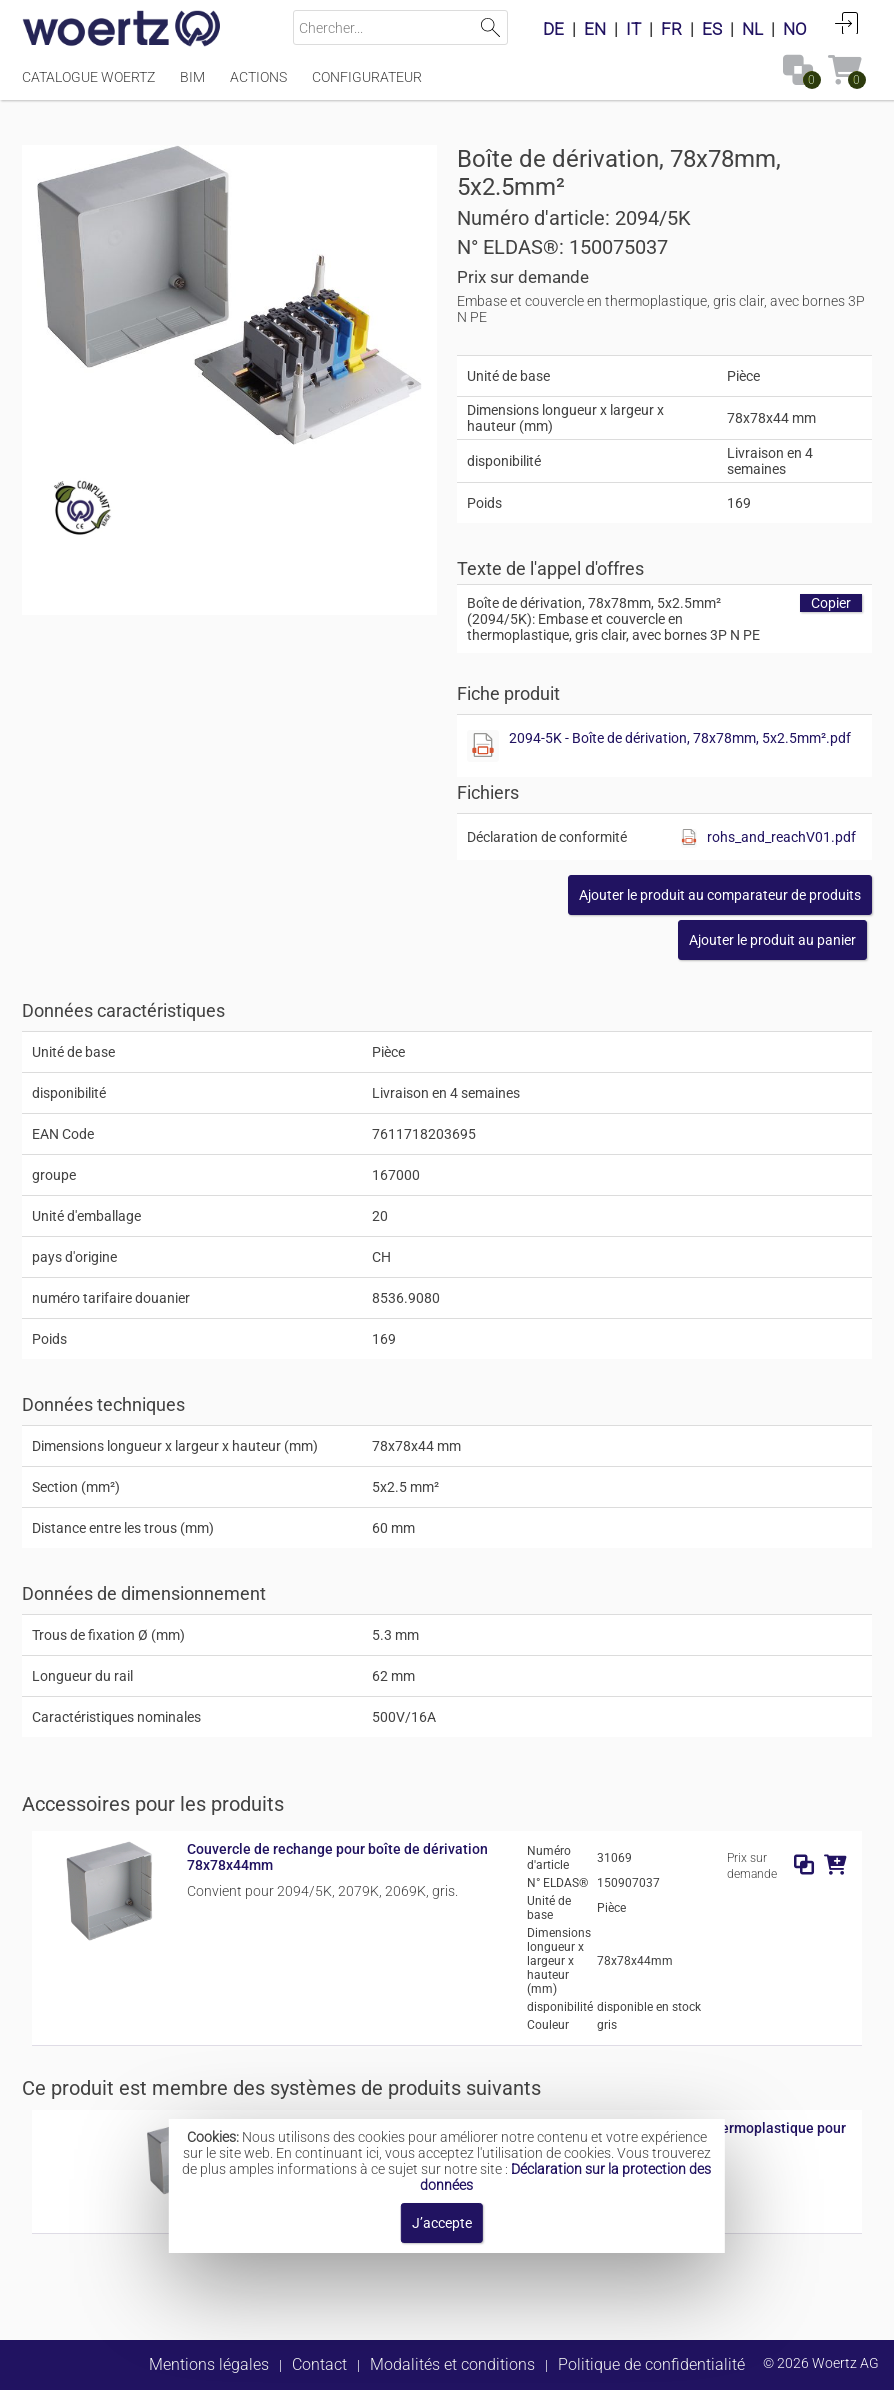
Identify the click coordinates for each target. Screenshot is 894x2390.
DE (553, 29)
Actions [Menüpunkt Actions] (258, 77)
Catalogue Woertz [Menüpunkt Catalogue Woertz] (88, 77)
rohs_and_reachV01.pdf (781, 837)
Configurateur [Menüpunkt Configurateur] (367, 77)
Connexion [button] (847, 23)
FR (671, 29)
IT (633, 29)
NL (752, 29)
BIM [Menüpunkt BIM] (192, 77)
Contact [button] (319, 2364)
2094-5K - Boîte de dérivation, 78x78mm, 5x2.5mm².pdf (680, 738)
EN (595, 29)
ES (712, 29)
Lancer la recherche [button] (490, 27)
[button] (720, 895)
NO (795, 29)
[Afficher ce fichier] (483, 746)
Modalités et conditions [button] (452, 2364)
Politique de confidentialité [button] (651, 2364)
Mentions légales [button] (209, 2364)
